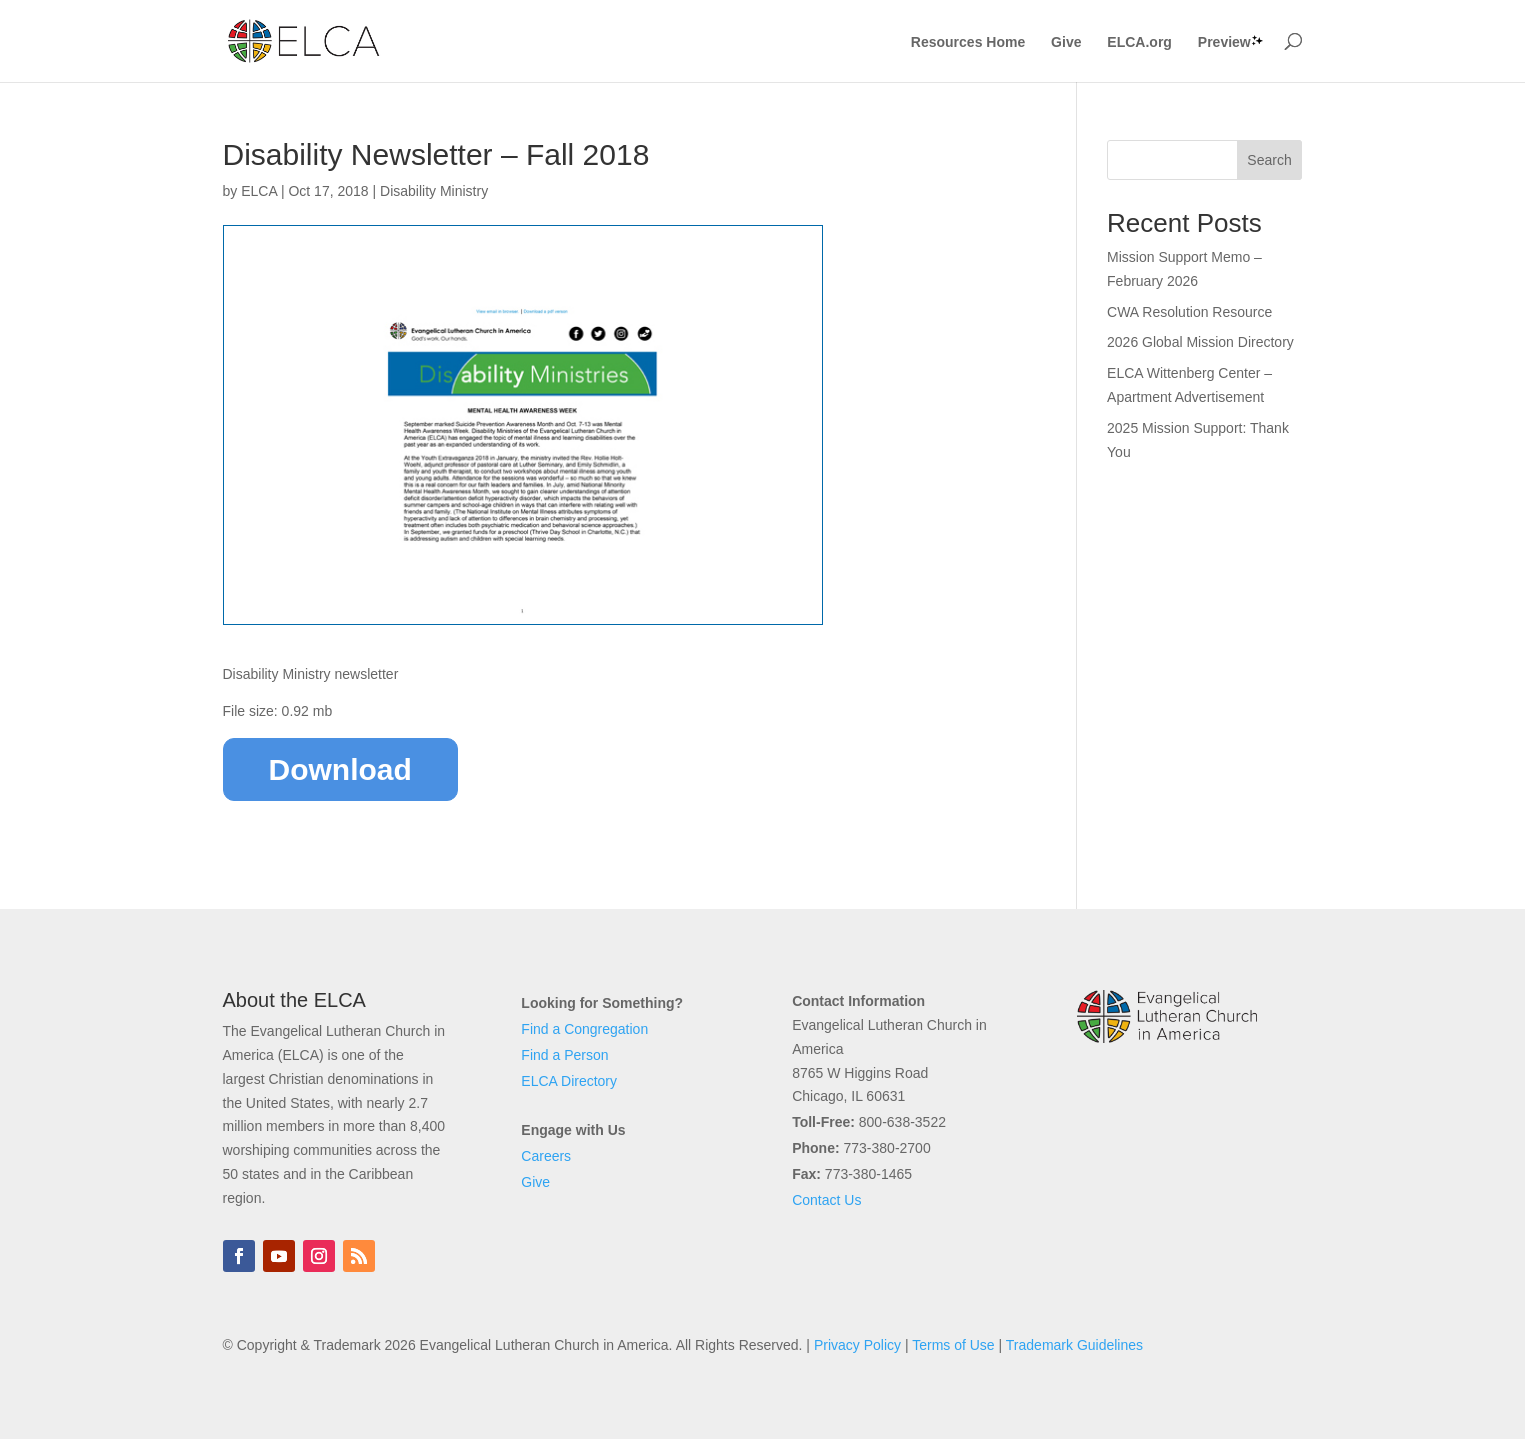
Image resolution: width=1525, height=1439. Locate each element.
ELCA (259, 191)
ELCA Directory (569, 1081)
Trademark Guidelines (1074, 1345)
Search (1269, 160)
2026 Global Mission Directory (1200, 342)
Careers (546, 1156)
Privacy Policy (857, 1345)
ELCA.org (1139, 42)
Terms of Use (953, 1345)
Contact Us (826, 1200)
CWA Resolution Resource (1189, 312)
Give (1066, 42)
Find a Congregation (584, 1029)
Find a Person (564, 1055)
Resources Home (968, 42)
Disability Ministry (434, 191)
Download (340, 769)
